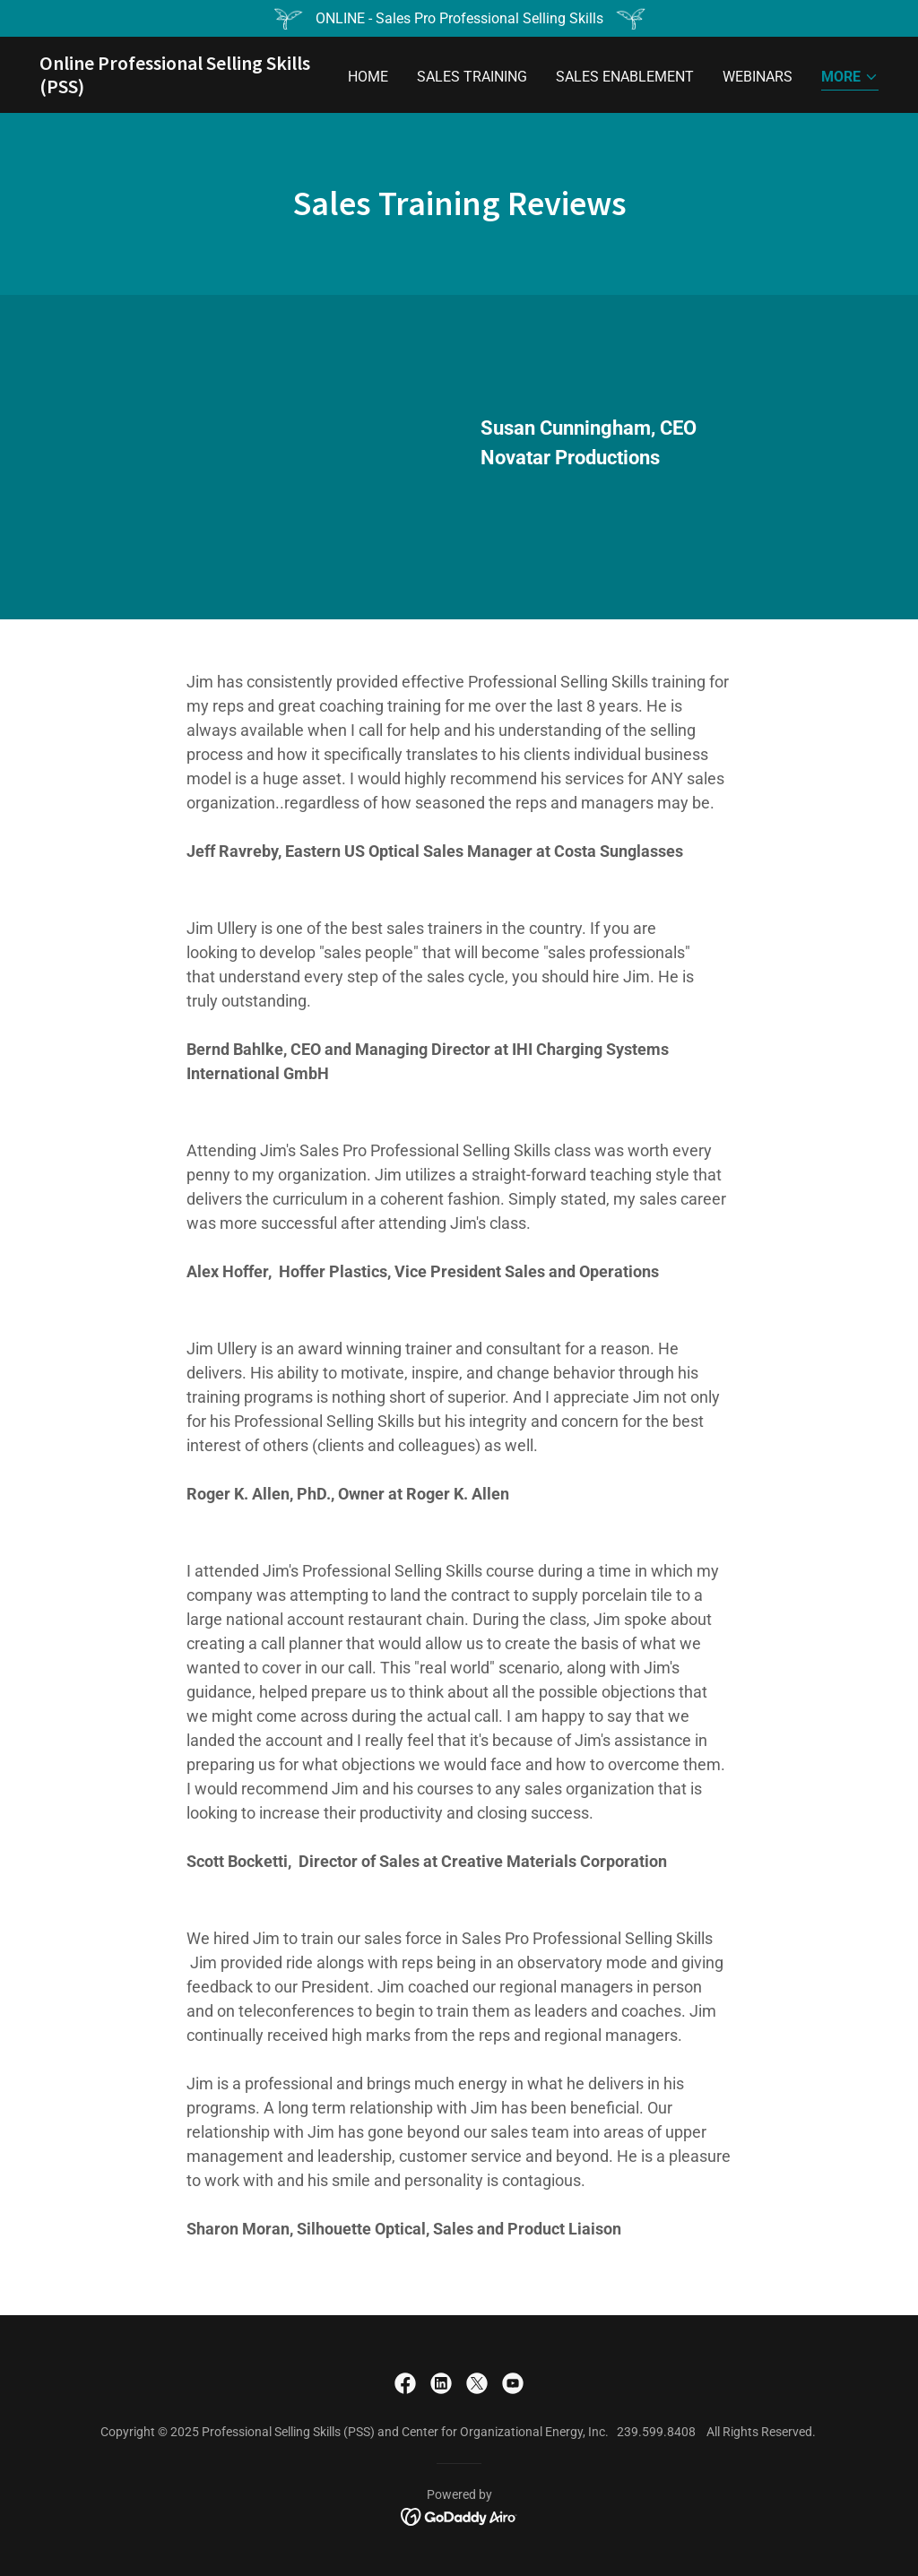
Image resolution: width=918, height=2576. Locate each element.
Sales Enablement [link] (625, 76)
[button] (850, 78)
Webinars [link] (757, 76)
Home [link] (368, 76)
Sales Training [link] (472, 76)
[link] (186, 88)
